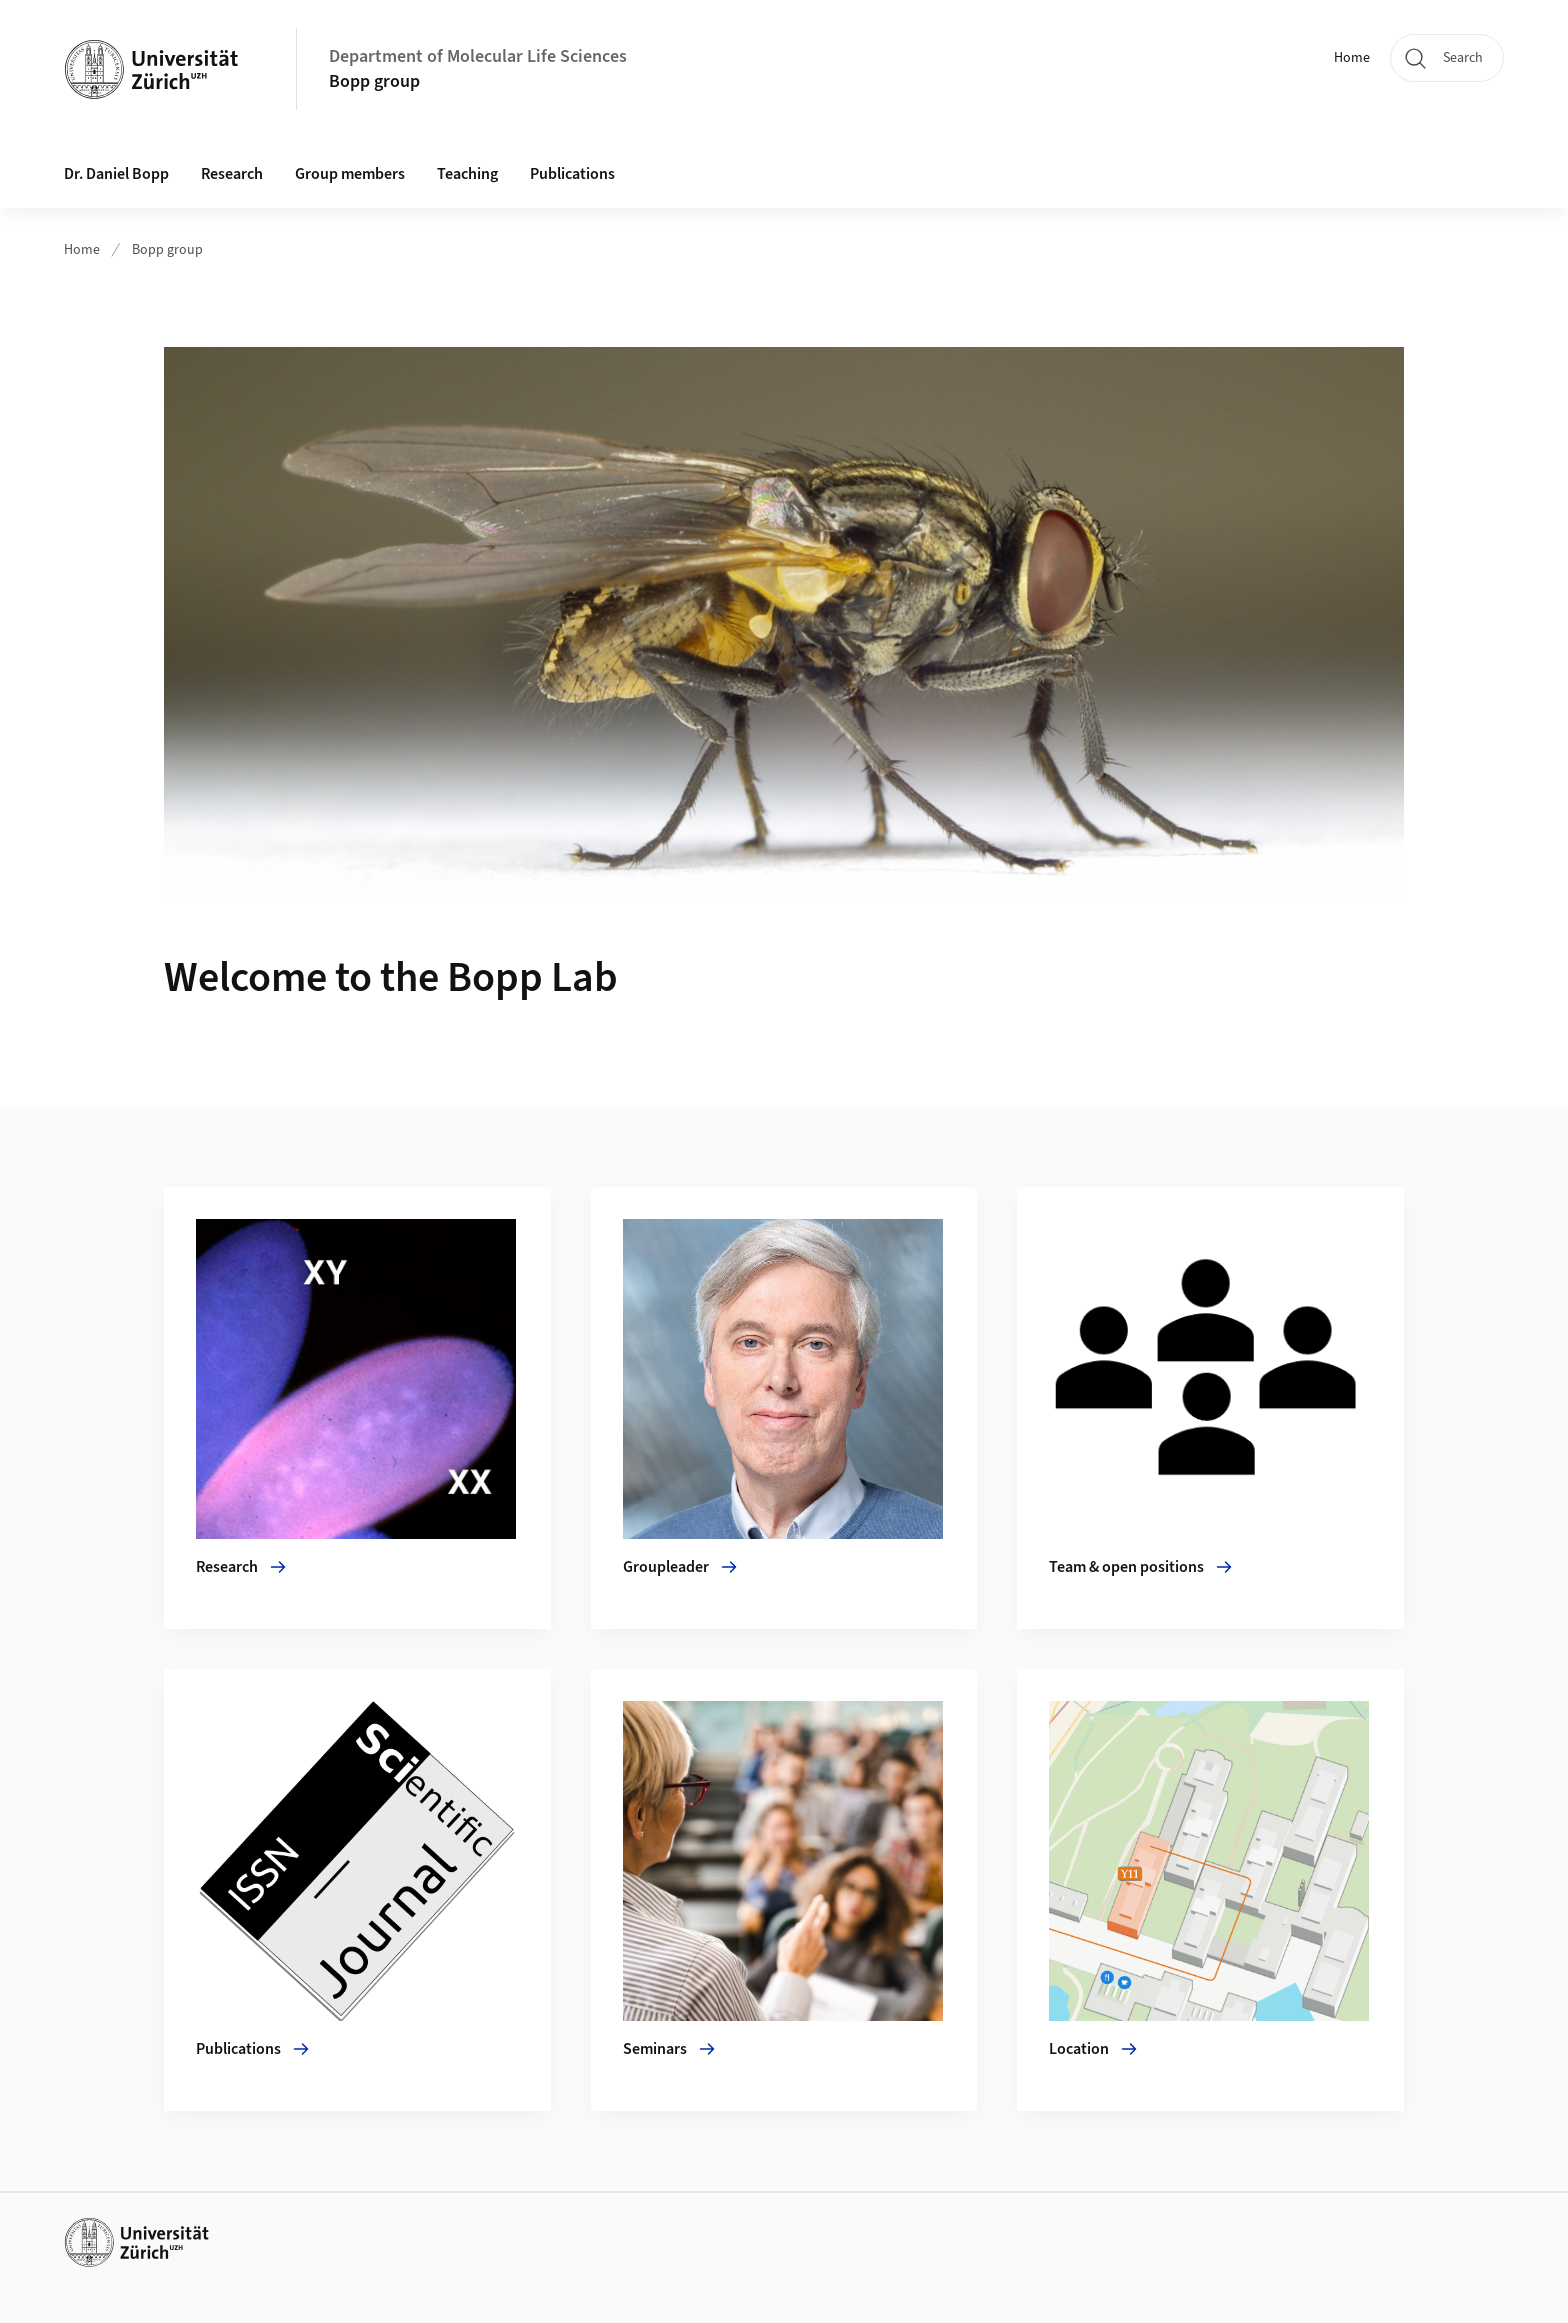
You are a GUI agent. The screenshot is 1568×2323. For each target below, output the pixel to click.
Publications (572, 174)
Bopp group (374, 81)
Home (1352, 58)
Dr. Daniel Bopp (116, 174)
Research (232, 174)
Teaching (467, 174)
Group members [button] (350, 174)
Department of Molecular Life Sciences (478, 56)
